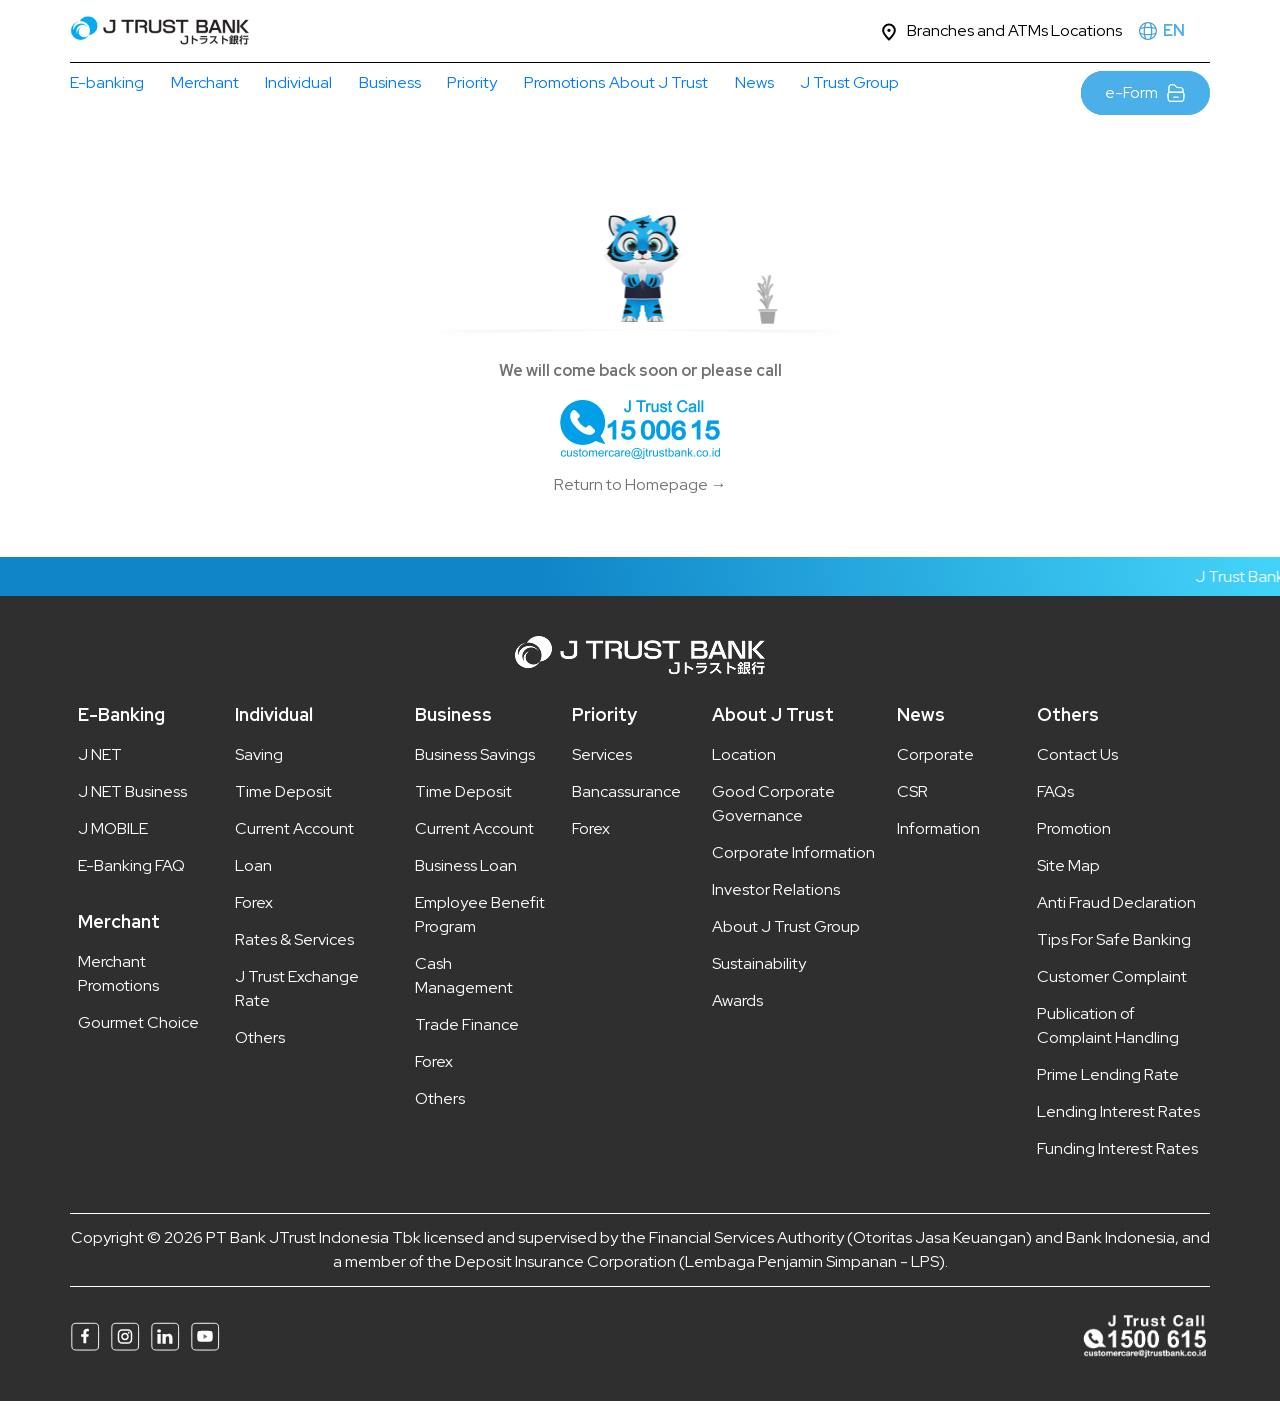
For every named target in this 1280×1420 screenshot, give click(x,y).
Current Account (294, 847)
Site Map (1068, 884)
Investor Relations (776, 908)
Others (260, 1056)
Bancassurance (626, 810)
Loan (253, 884)
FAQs (1055, 810)
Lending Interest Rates (1118, 1130)
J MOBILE (113, 847)
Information (938, 847)
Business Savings (475, 773)
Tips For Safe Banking (1114, 958)
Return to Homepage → (640, 503)
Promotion (1074, 847)
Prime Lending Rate (1108, 1093)
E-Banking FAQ (131, 884)
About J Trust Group (786, 945)
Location (744, 773)
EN (1174, 30)
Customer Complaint (1112, 995)
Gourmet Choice (138, 1041)
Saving (259, 773)
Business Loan (466, 884)
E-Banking (121, 733)
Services (602, 773)
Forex (254, 921)
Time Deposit (283, 810)
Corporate (935, 773)
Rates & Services (294, 958)
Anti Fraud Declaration (1116, 921)
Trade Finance (467, 1043)
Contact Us (1077, 773)
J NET (100, 773)
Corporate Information (793, 871)
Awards (737, 1019)
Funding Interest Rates (1117, 1167)
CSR (912, 810)
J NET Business (132, 810)
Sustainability (759, 982)
